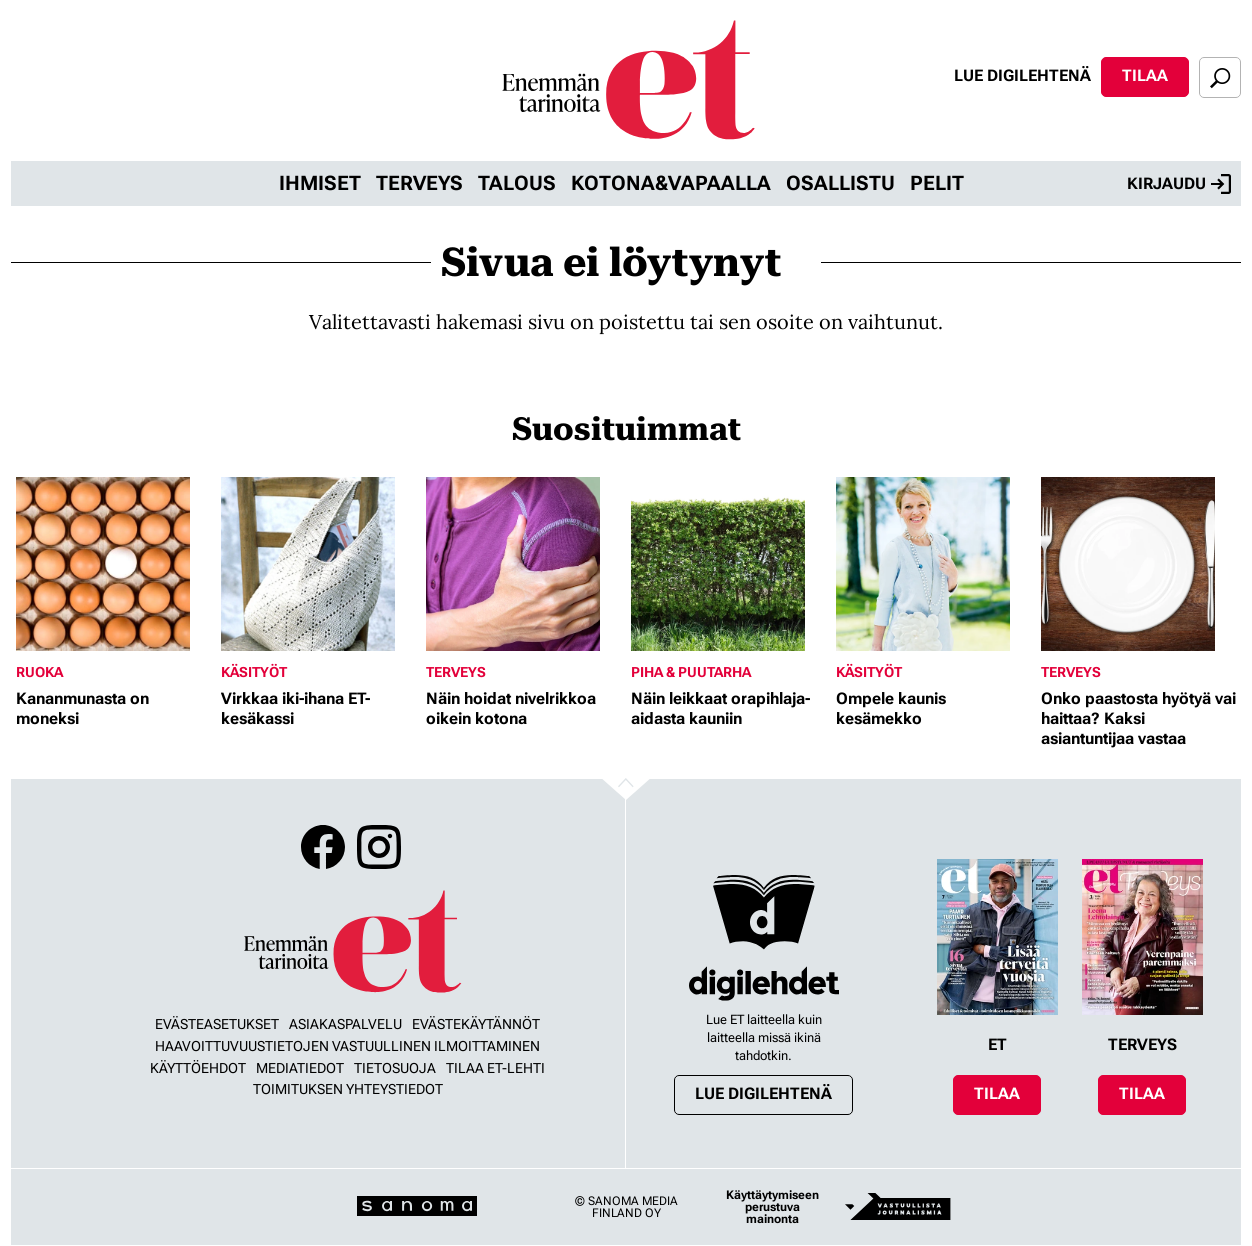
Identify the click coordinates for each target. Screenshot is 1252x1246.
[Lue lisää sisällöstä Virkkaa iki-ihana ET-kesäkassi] (318, 564)
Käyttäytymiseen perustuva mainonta (772, 1207)
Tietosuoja (395, 1068)
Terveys (419, 183)
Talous (517, 183)
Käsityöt (254, 672)
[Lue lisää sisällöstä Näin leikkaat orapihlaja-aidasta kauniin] (728, 564)
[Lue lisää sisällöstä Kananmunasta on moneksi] (113, 564)
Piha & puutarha (691, 672)
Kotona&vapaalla (671, 183)
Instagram (379, 847)
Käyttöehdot (198, 1068)
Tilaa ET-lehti (495, 1068)
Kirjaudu (1179, 184)
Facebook (323, 847)
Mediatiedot (300, 1068)
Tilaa (1145, 75)
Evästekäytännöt (476, 1024)
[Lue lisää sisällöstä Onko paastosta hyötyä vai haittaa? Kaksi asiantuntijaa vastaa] (1138, 564)
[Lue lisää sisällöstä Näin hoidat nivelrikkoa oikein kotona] (523, 564)
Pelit (937, 183)
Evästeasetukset (217, 1024)
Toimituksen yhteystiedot (348, 1089)
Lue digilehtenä (1022, 75)
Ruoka (39, 672)
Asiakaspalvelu (345, 1024)
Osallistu (840, 183)
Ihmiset (320, 183)
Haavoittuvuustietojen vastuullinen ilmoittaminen (347, 1046)
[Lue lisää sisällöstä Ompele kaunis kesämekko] (933, 564)
